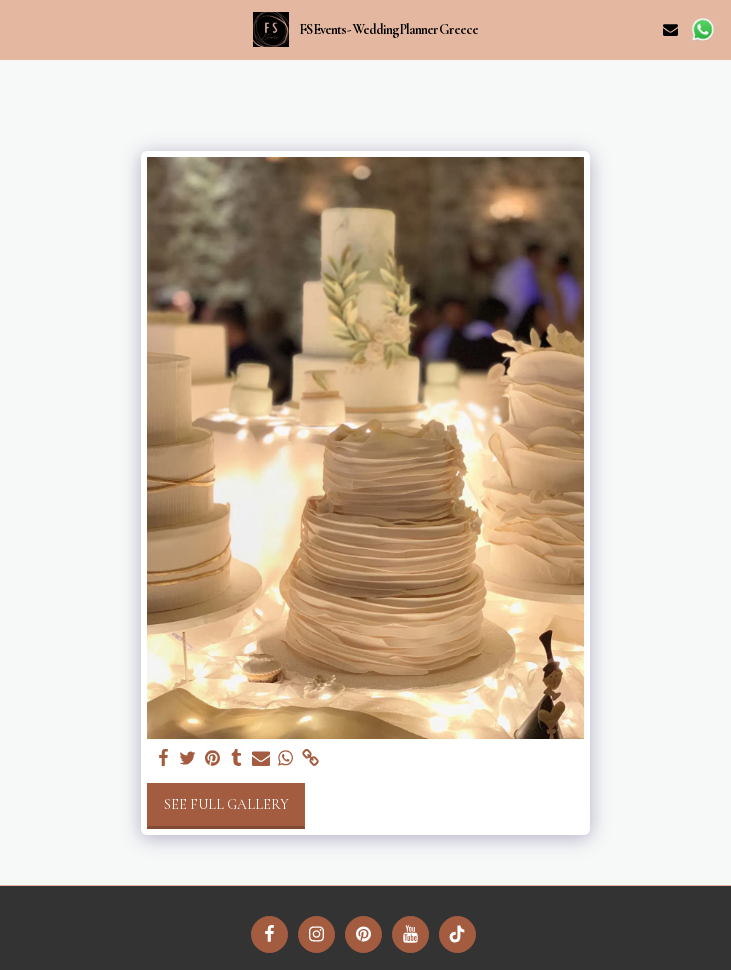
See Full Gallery (226, 804)
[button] (22, 29)
